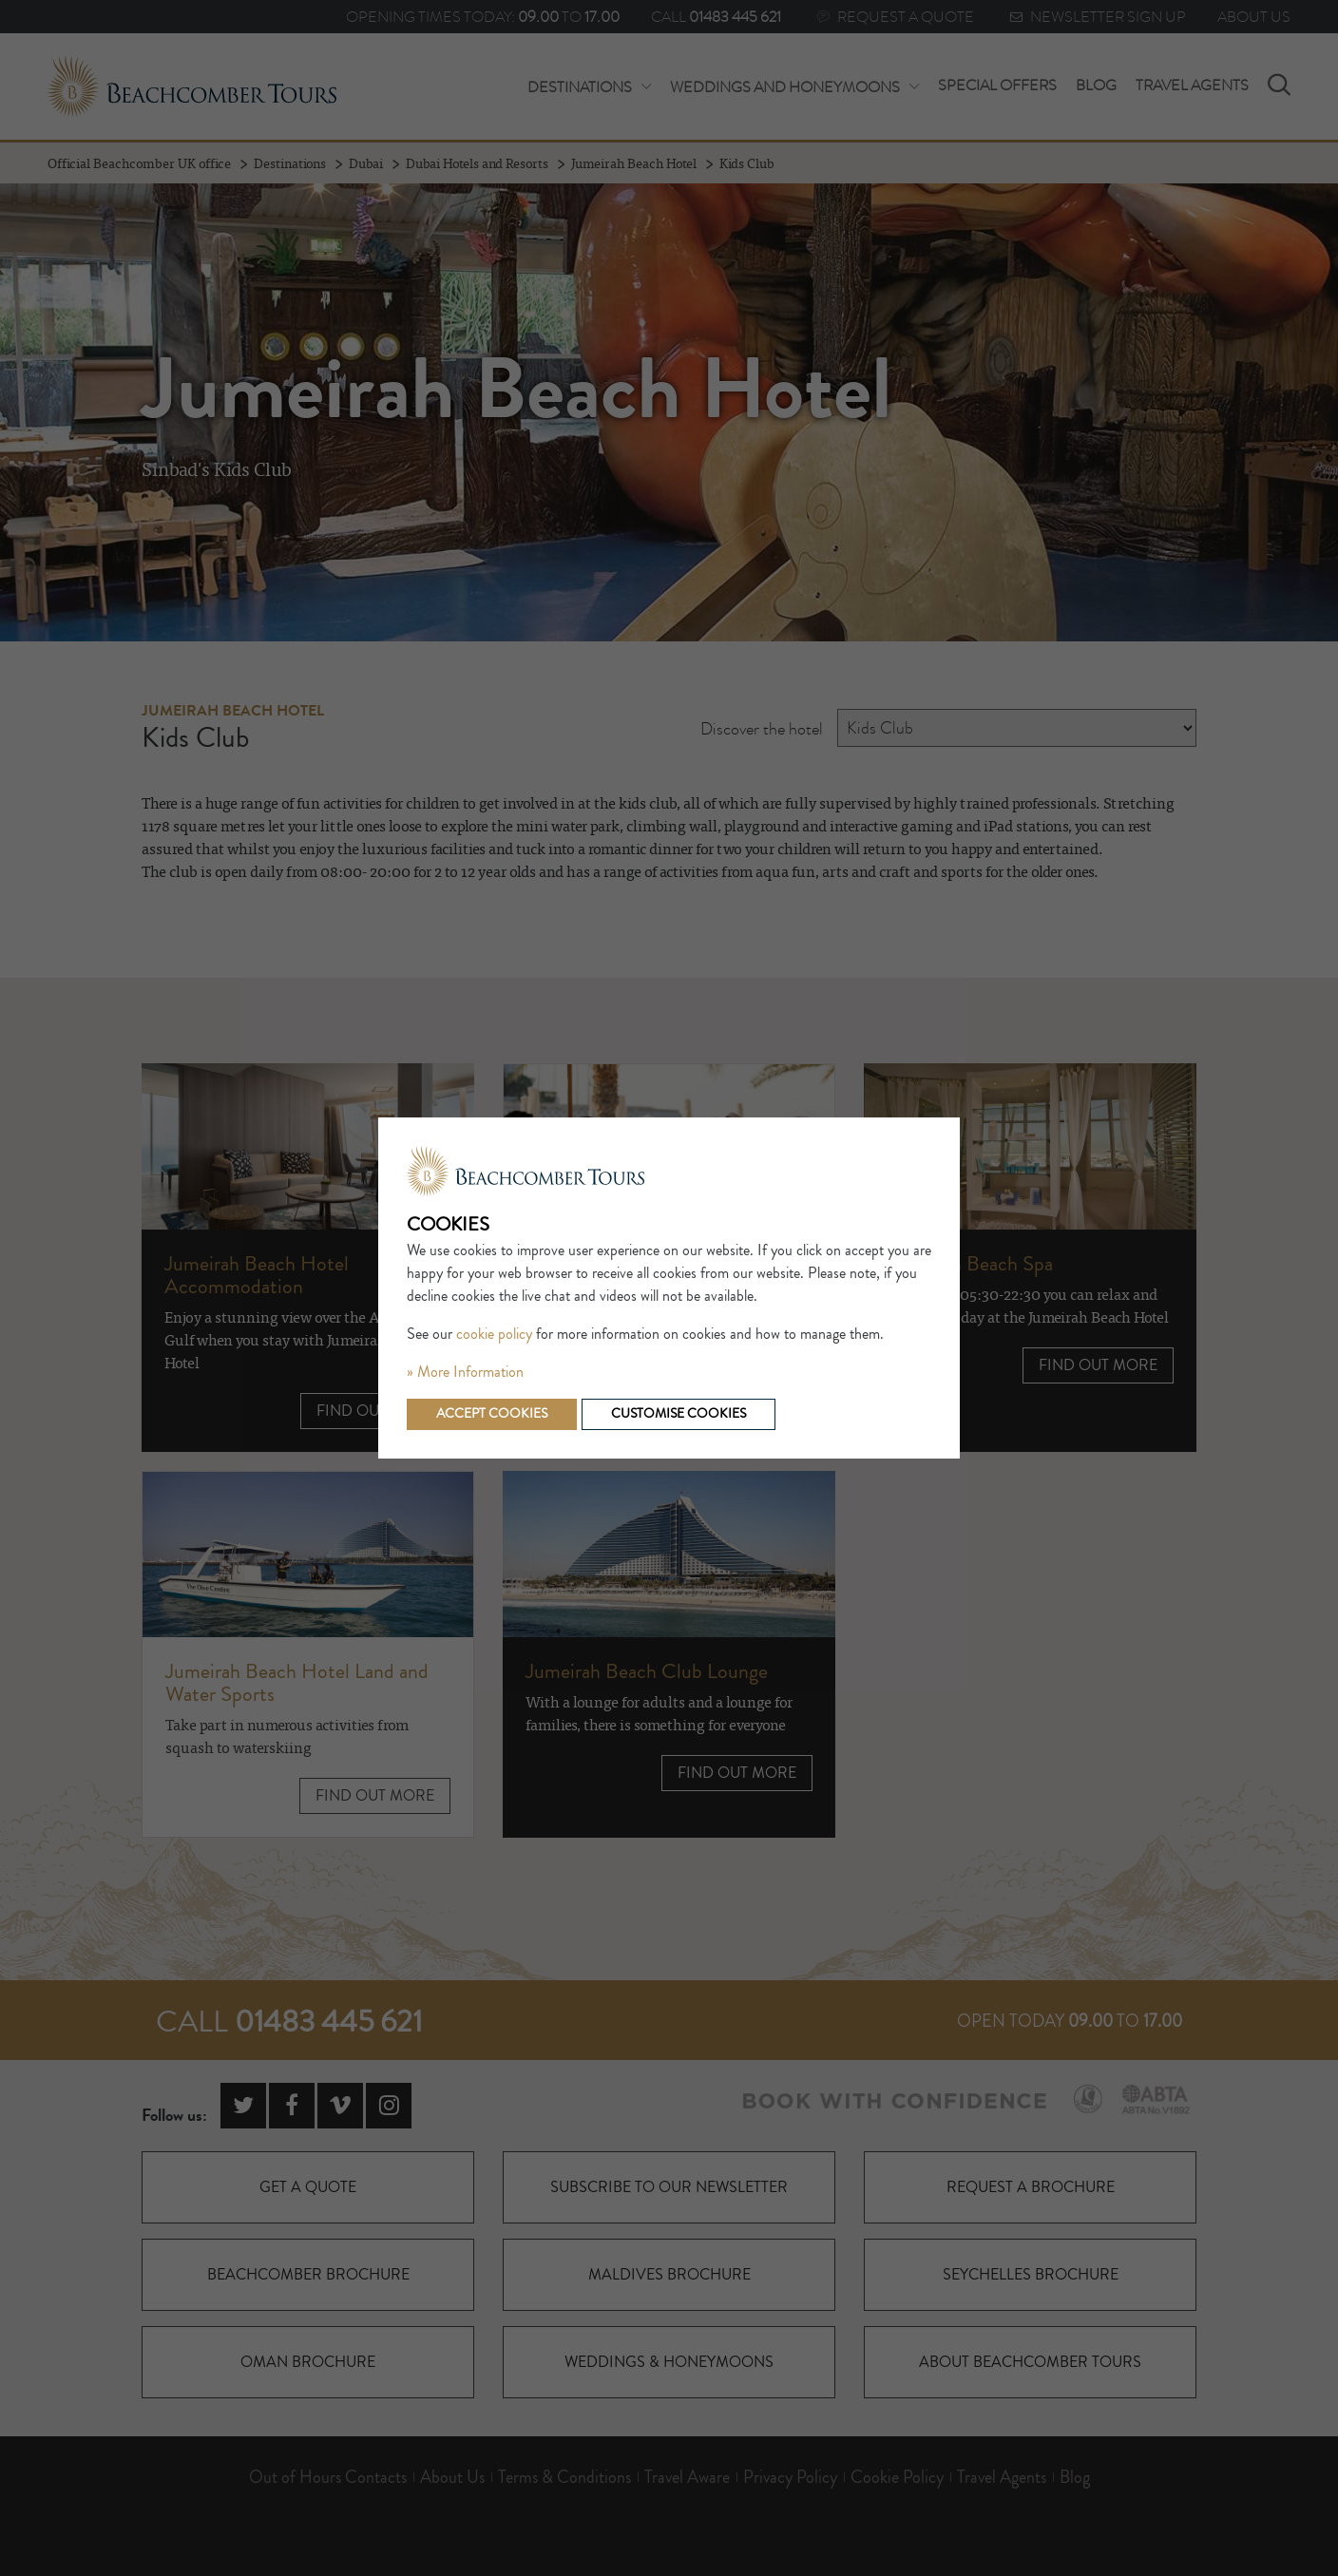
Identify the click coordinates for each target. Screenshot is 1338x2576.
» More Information (465, 1372)
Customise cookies (678, 1413)
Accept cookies (491, 1413)
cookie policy (494, 1334)
